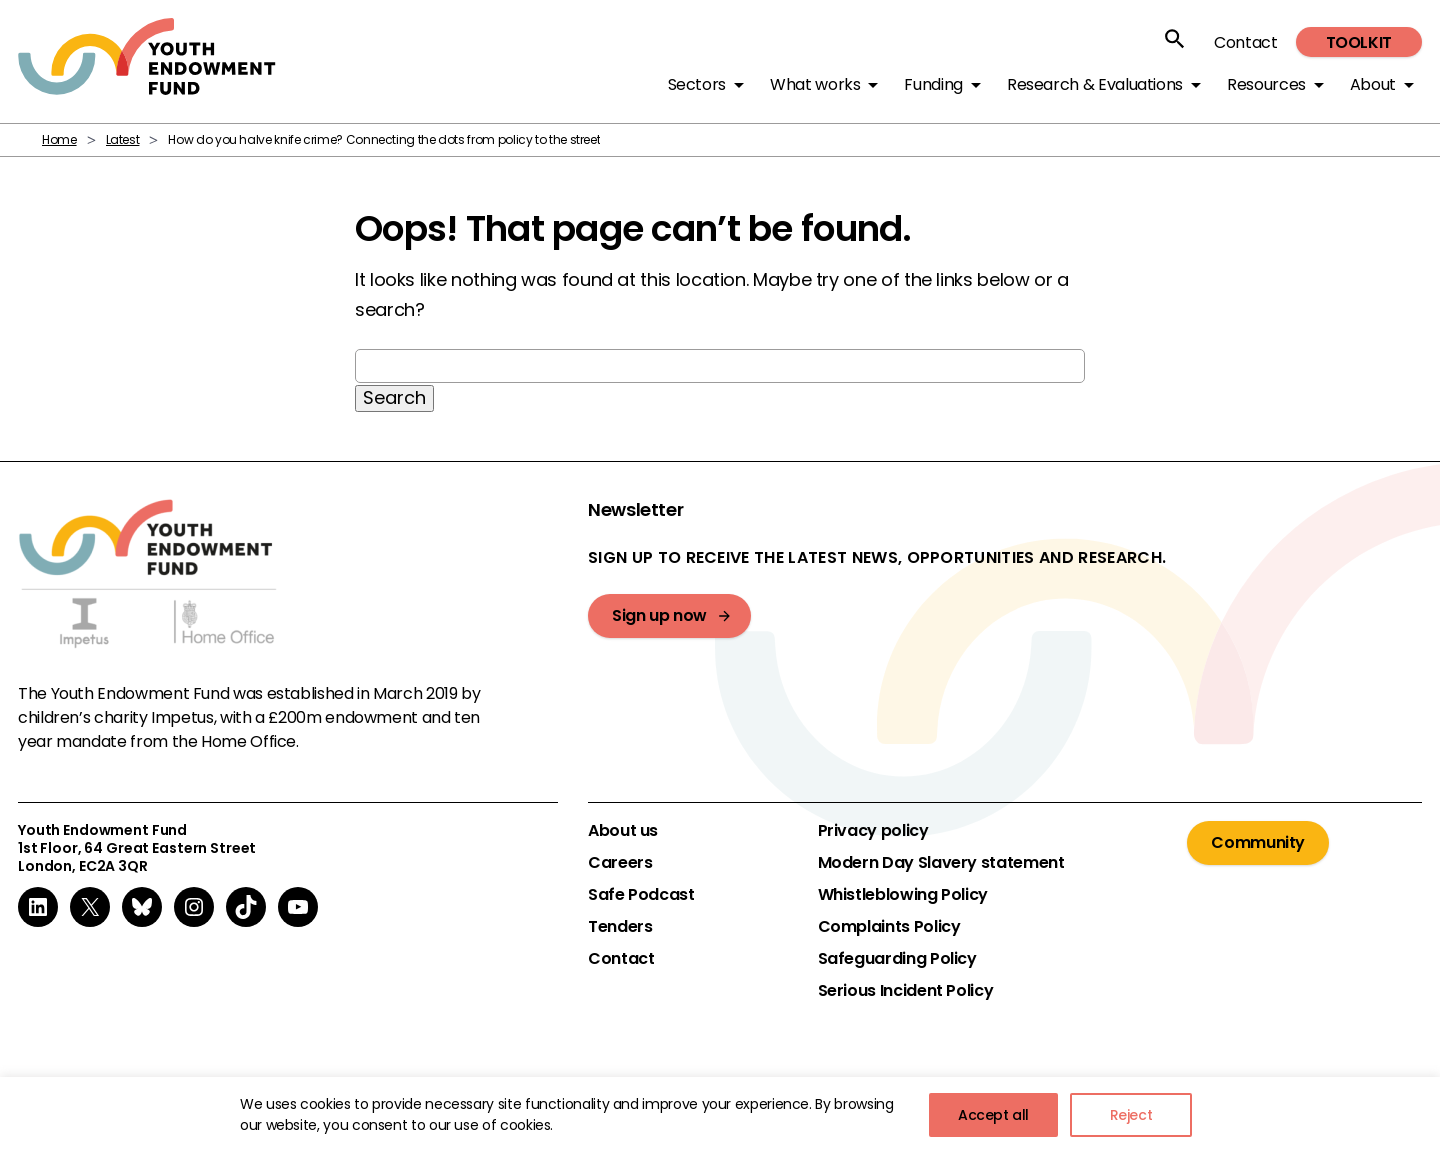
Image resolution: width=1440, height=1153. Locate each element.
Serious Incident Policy (906, 991)
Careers (620, 863)
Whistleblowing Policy (903, 895)
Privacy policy (873, 831)
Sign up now (659, 615)
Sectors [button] (697, 84)
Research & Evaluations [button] (1095, 84)
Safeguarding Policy (897, 959)
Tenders (620, 927)
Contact (1245, 42)
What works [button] (815, 84)
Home (59, 139)
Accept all (993, 1115)
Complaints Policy (889, 927)
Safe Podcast (641, 895)
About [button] (1373, 84)
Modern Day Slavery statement (941, 863)
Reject (1131, 1115)
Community (1258, 842)
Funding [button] (933, 84)
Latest (123, 139)
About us (623, 831)
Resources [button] (1266, 84)
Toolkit (1359, 42)
